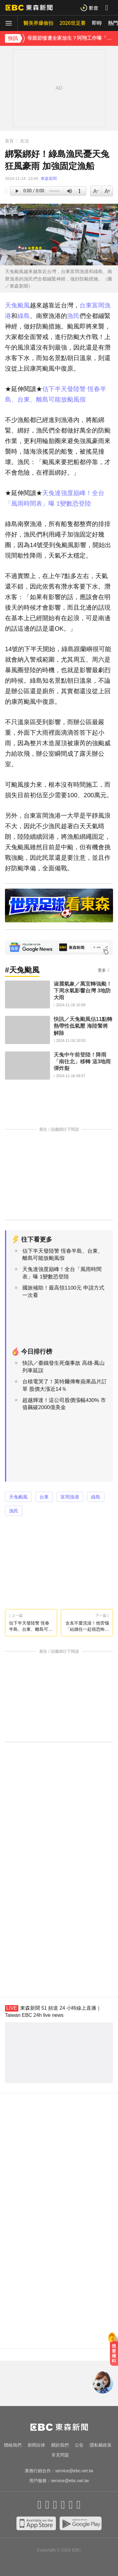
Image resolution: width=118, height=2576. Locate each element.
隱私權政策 (100, 2445)
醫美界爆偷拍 (38, 23)
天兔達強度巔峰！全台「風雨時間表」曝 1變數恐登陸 (62, 1273)
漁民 (73, 315)
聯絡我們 (12, 2445)
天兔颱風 (17, 305)
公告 (79, 2445)
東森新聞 (49, 178)
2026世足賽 (73, 23)
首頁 (9, 140)
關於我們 (60, 2445)
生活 (24, 140)
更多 (102, 970)
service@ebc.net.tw (74, 2470)
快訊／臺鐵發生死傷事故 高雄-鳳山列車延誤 (63, 1366)
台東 (85, 305)
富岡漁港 (70, 1496)
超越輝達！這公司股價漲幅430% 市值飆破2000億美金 (64, 1404)
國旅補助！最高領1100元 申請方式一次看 (63, 1291)
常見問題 (60, 2454)
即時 (97, 23)
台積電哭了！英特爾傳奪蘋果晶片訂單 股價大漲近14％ (64, 1385)
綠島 (23, 315)
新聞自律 (36, 2445)
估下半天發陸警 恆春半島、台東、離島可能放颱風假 (62, 1254)
